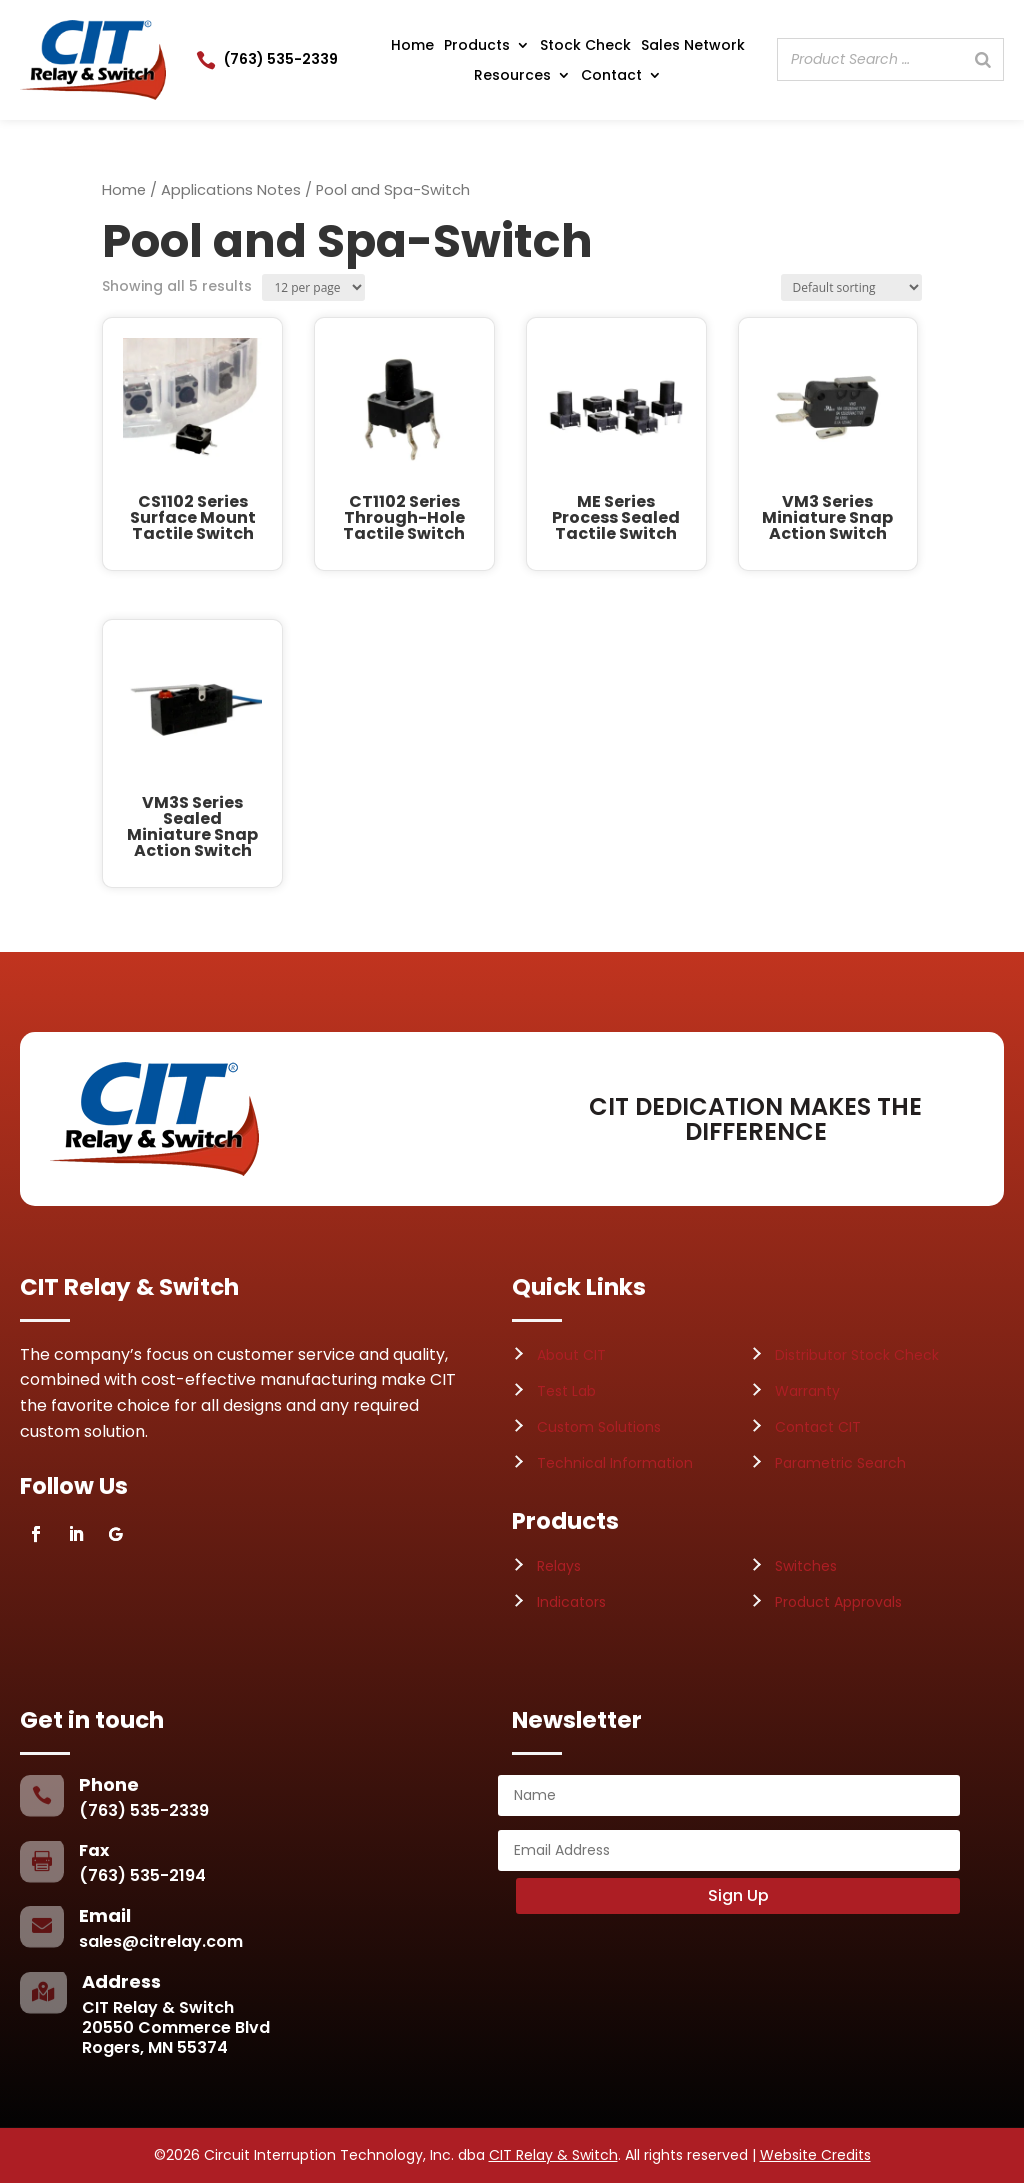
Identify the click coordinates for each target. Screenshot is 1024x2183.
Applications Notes (231, 190)
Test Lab (566, 1391)
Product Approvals (838, 1602)
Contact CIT (818, 1427)
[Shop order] (851, 287)
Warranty (807, 1391)
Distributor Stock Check (857, 1355)
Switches (806, 1566)
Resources (512, 76)
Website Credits (815, 2155)
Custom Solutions (599, 1427)
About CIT (571, 1355)
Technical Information (615, 1463)
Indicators (571, 1602)
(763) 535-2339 (281, 59)
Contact (611, 76)
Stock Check (585, 46)
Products (477, 46)
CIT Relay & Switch (553, 2155)
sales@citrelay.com (161, 1941)
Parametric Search (840, 1463)
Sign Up (738, 1895)
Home (412, 46)
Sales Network (693, 46)
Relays (559, 1566)
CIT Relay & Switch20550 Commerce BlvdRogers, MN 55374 (176, 2027)
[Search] (983, 59)
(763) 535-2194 (142, 1875)
